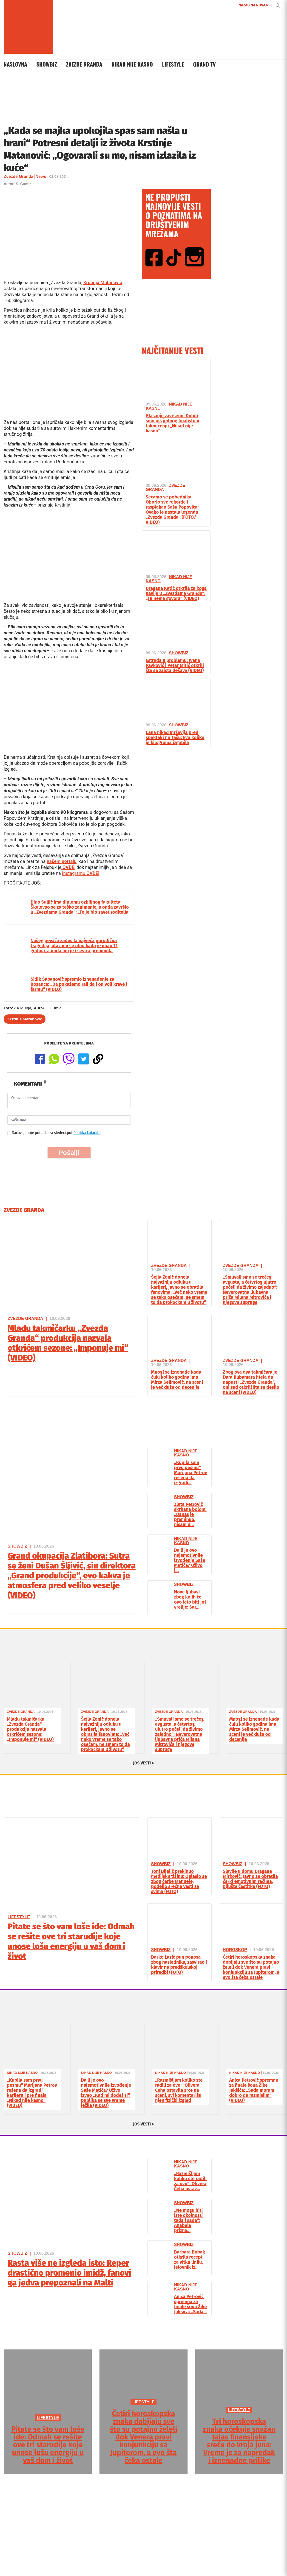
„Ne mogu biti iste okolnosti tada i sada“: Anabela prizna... (188, 2220)
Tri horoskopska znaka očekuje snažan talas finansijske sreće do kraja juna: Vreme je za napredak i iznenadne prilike (239, 2441)
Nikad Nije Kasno (132, 64)
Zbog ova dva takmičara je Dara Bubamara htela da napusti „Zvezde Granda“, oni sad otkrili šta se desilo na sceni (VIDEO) (251, 1382)
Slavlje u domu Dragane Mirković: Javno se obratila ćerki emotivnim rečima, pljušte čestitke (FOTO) (250, 1878)
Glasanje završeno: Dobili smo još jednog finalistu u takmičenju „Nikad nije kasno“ (172, 423)
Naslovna (15, 64)
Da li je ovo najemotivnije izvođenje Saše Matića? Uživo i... (189, 1560)
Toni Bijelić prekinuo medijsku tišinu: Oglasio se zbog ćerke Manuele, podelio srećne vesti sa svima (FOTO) (179, 1881)
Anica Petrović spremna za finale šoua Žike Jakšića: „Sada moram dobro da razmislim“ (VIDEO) (253, 2090)
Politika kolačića (87, 1133)
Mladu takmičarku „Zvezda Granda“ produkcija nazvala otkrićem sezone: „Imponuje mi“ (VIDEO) (68, 1343)
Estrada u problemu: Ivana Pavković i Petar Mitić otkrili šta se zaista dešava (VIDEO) (175, 665)
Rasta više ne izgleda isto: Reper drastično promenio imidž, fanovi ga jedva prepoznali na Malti (69, 2273)
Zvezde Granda (84, 64)
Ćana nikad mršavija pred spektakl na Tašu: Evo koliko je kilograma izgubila (175, 737)
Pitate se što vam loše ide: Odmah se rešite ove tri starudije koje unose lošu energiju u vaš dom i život (71, 1941)
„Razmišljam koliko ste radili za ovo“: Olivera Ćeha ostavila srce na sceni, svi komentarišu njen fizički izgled (179, 2090)
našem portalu (62, 861)
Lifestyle (173, 64)
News (40, 176)
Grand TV (204, 64)
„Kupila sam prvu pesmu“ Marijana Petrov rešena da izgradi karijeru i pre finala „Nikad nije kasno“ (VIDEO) (32, 2092)
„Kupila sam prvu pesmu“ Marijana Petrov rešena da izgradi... (190, 1472)
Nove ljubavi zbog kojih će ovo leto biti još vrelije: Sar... (190, 1599)
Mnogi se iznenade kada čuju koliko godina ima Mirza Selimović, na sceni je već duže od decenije (177, 1379)
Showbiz (46, 64)
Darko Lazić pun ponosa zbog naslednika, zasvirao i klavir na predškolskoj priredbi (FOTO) (179, 1964)
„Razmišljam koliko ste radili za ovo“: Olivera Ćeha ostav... (190, 2181)
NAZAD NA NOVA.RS (254, 5)
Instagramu (80, 873)
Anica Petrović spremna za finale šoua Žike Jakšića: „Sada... (190, 2304)
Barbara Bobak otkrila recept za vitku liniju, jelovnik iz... (189, 2259)
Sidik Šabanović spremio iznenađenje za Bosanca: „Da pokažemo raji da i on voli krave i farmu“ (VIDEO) (79, 984)
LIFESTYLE (48, 2417)
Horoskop (235, 1949)
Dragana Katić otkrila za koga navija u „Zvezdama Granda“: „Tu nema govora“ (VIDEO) (176, 593)
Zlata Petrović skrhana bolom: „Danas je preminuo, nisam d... (190, 1514)
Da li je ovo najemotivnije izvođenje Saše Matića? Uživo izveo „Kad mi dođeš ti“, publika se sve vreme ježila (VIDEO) (106, 2092)
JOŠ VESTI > (143, 1763)
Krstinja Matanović (102, 282)
